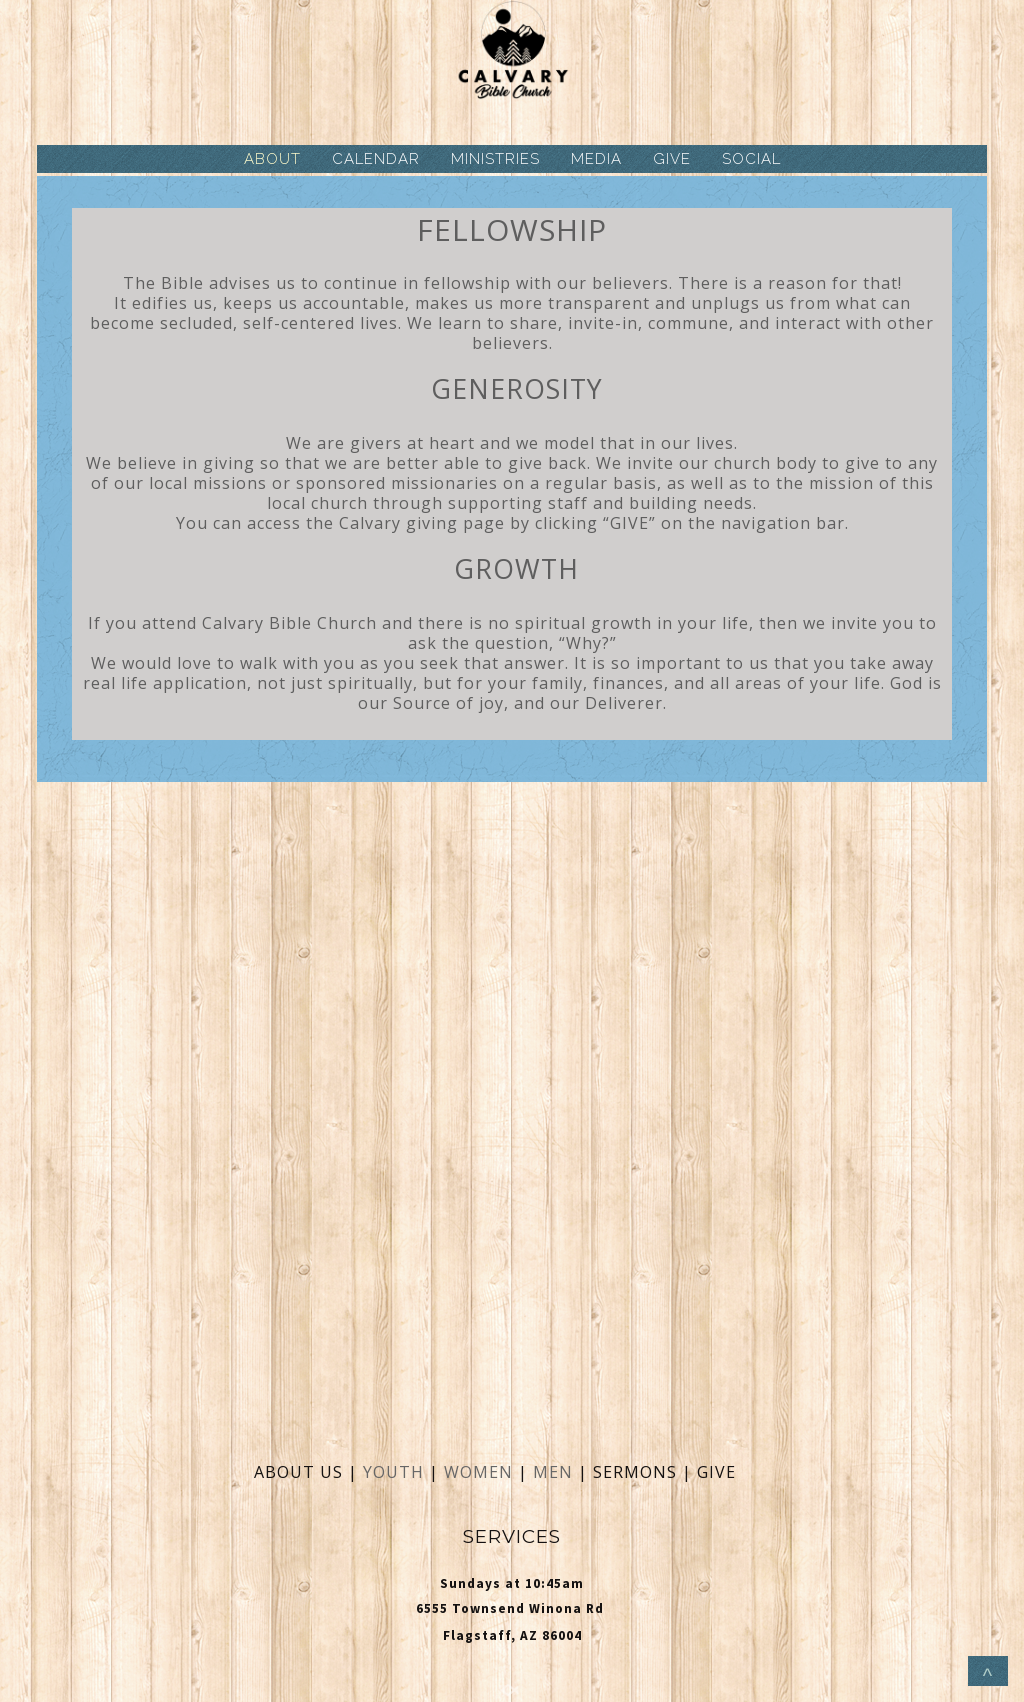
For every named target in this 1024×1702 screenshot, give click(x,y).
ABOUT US (298, 1472)
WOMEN (481, 1472)
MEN (553, 1472)
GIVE (672, 159)
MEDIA (596, 159)
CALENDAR (376, 159)
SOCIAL (751, 159)
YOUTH (393, 1472)
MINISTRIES (495, 159)
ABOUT (272, 159)
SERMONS (637, 1472)
